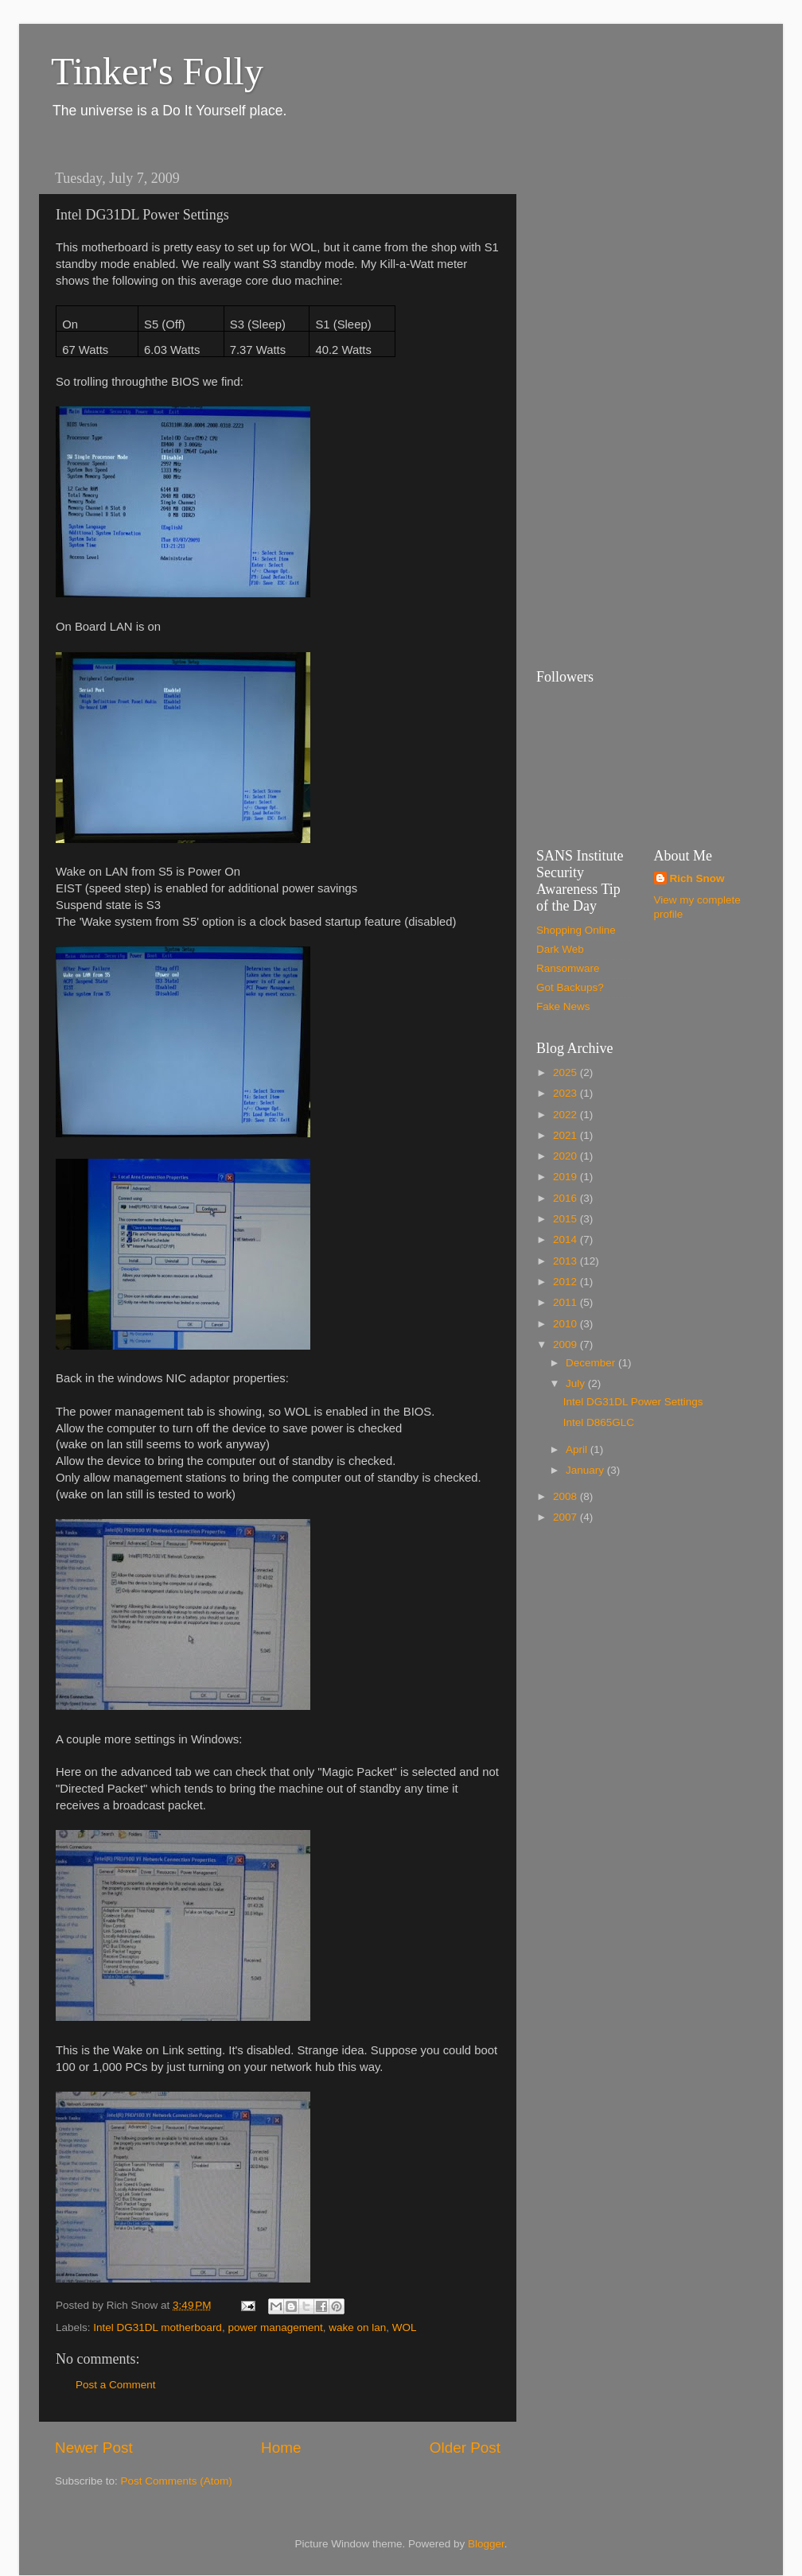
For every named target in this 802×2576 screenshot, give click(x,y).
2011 (566, 1302)
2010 (566, 1324)
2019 (566, 1177)
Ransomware (568, 968)
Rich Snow (697, 878)
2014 (566, 1239)
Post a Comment (116, 2385)
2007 (566, 1517)
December (592, 1363)
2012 (566, 1282)
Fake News (563, 1006)
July (577, 1383)
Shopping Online (576, 930)
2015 (566, 1219)
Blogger (486, 2544)
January (586, 1470)
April (578, 1449)
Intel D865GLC (598, 1422)
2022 (566, 1115)
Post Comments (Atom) (176, 2481)
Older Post (465, 2447)
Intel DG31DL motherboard (157, 2327)
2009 (566, 1344)
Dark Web (560, 949)
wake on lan (357, 2327)
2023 (566, 1093)
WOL (404, 2327)
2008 (566, 1496)
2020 (566, 1156)
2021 (566, 1135)
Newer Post (94, 2447)
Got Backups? (570, 987)
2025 (566, 1072)
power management (275, 2327)
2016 (566, 1198)
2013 (566, 1261)
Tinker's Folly (157, 71)
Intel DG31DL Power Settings (633, 1402)
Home (281, 2447)
